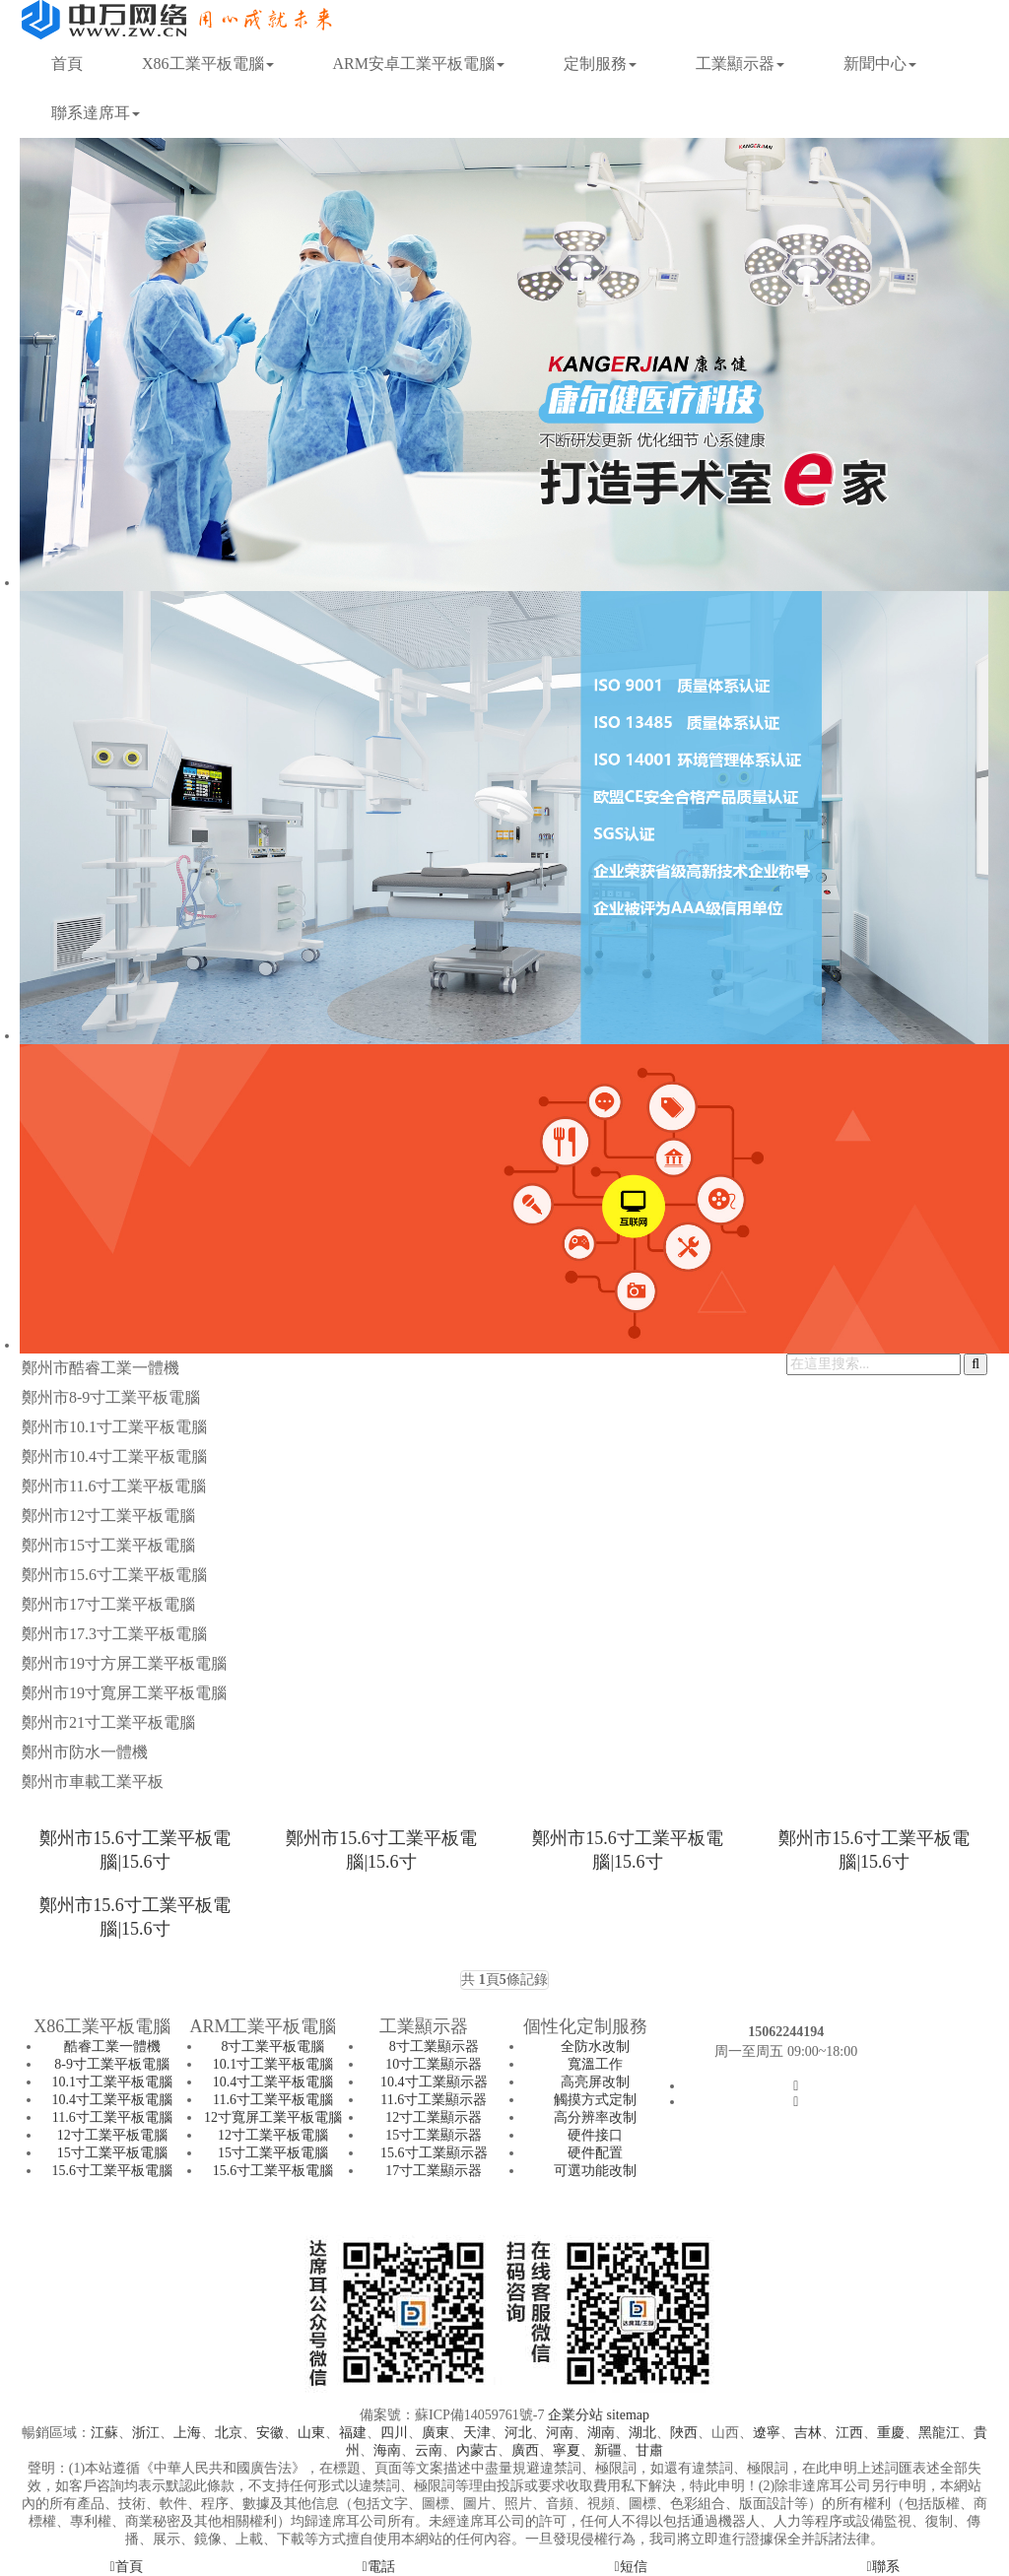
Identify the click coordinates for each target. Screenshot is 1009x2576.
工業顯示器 (740, 63)
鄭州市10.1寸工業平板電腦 (114, 1427)
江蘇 (104, 2432)
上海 (187, 2432)
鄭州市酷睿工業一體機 (100, 1367)
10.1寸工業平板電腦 (111, 2082)
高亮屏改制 (595, 2082)
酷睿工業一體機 (112, 2046)
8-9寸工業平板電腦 (111, 2064)
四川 (394, 2432)
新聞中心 (879, 63)
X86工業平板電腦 (208, 63)
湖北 (642, 2432)
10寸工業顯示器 (433, 2064)
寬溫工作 (595, 2064)
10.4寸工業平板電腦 (111, 2099)
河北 (518, 2432)
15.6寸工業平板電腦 (111, 2170)
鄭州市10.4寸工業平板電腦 (114, 1456)
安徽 (270, 2432)
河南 (559, 2432)
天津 (477, 2432)
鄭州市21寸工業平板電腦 (108, 1722)
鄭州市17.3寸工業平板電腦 (114, 1633)
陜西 (684, 2432)
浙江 (146, 2432)
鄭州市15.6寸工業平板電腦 (114, 1574)
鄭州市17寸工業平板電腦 (108, 1604)
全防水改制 (595, 2046)
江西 (849, 2432)
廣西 (525, 2450)
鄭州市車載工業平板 (93, 1781)
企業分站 (575, 2415)
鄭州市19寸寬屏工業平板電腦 (124, 1692)
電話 (378, 2566)
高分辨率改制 (595, 2117)
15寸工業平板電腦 (112, 2153)
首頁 (67, 63)
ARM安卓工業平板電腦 (418, 63)
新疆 (608, 2450)
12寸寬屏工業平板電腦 (273, 2117)
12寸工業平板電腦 (112, 2135)
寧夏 (566, 2450)
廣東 (435, 2432)
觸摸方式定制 (595, 2099)
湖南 (601, 2432)
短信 (630, 2566)
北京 (228, 2432)
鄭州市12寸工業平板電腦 (108, 1515)
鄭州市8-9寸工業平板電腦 (111, 1397)
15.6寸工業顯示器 (434, 2153)
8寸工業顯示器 (434, 2046)
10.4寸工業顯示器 (434, 2082)
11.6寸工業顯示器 (433, 2099)
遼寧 (766, 2432)
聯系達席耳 (95, 112)
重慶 (891, 2432)
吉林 (808, 2432)
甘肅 (649, 2450)
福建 (353, 2432)
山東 (311, 2432)
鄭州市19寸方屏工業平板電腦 (124, 1663)
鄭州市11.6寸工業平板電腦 (114, 1486)
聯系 (882, 2566)
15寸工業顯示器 (433, 2135)
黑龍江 (939, 2432)
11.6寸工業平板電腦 (112, 2117)
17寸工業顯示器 (433, 2170)
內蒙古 (477, 2450)
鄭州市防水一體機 (85, 1752)
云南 (428, 2450)
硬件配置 (595, 2153)
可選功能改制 (595, 2170)
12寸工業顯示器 (433, 2117)
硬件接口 (595, 2135)
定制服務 (600, 63)
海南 (387, 2450)
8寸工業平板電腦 (272, 2046)
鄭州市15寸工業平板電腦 (108, 1545)
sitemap (627, 2415)
